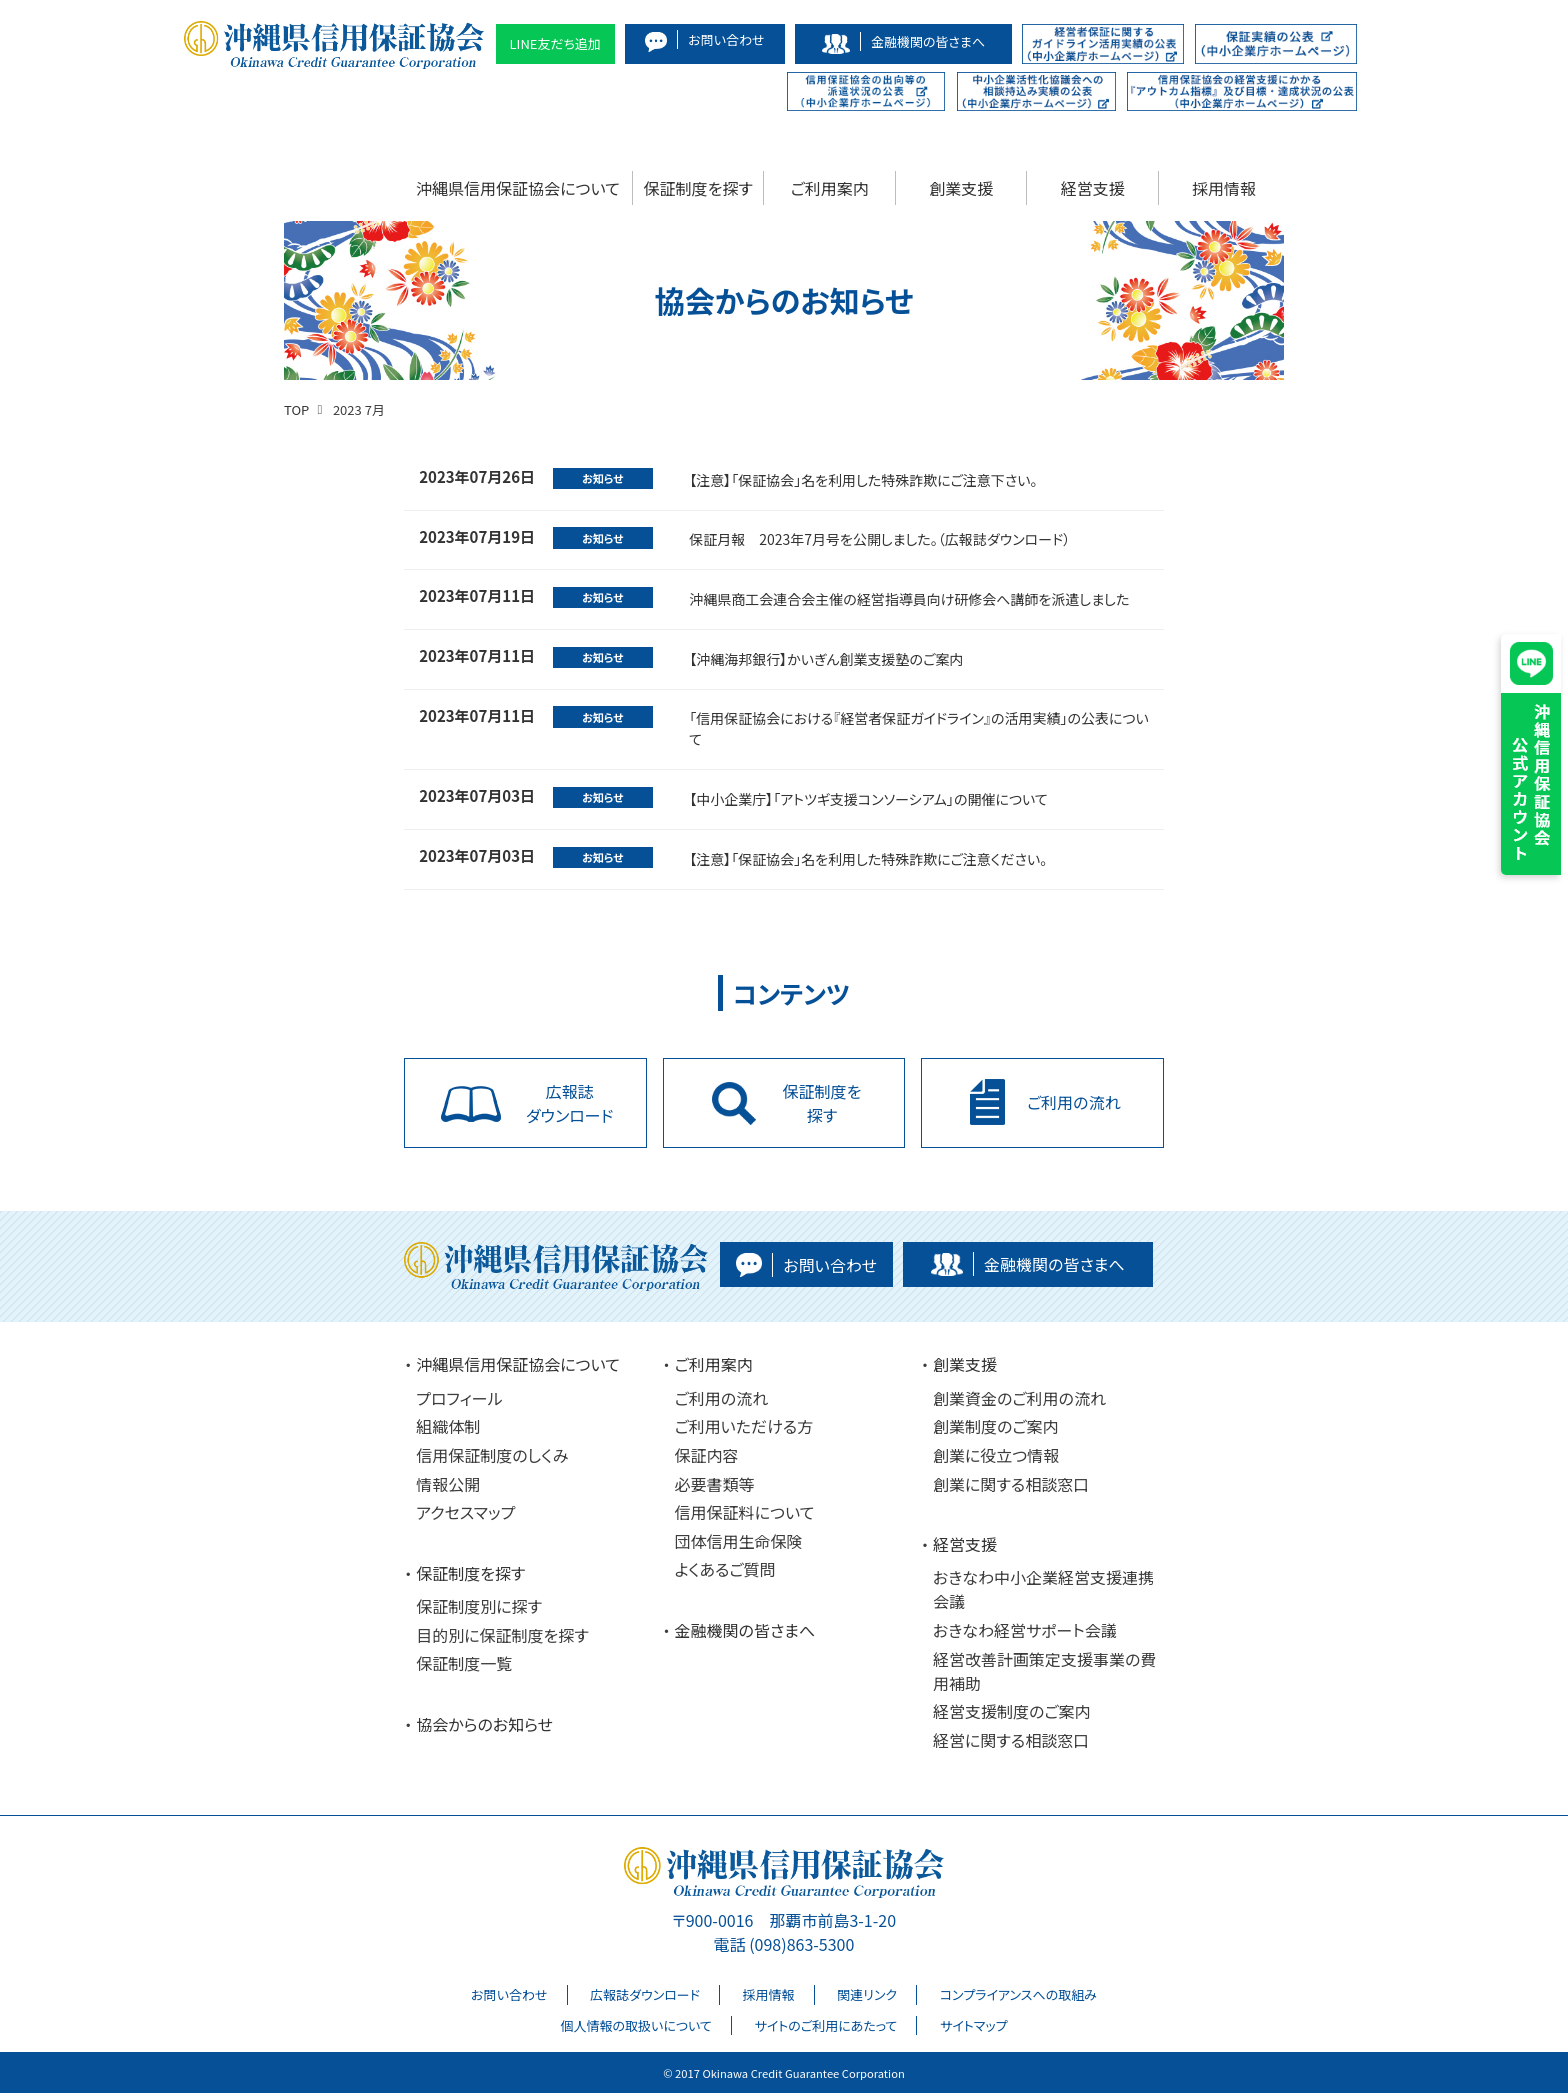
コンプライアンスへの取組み (1018, 1994)
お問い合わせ (509, 1994)
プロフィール (459, 1398)
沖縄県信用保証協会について (518, 188)
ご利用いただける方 (744, 1426)
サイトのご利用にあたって (825, 2025)
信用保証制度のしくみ (492, 1455)
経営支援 (1093, 188)
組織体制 (448, 1426)
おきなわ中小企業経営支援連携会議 (1043, 1589)
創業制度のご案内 (996, 1426)
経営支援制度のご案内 (1012, 1711)
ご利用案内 (830, 188)
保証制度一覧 (464, 1663)
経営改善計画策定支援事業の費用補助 (1044, 1671)
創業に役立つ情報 (996, 1455)
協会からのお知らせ (484, 1724)
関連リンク (867, 1994)
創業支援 (961, 188)
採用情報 (1224, 188)
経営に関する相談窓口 (1011, 1740)
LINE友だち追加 (556, 43)
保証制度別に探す (479, 1606)
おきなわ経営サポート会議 (1025, 1630)
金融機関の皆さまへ (745, 1630)
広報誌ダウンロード (645, 1994)
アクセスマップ (465, 1512)
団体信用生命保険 (739, 1541)
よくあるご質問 (725, 1569)
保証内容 (707, 1455)
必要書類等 (715, 1484)
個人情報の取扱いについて (635, 2025)
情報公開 (448, 1484)
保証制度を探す (698, 188)
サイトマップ (974, 2025)
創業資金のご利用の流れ (1019, 1398)
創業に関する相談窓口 (1011, 1484)
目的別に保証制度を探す (502, 1635)
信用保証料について (745, 1512)
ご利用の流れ (722, 1398)
